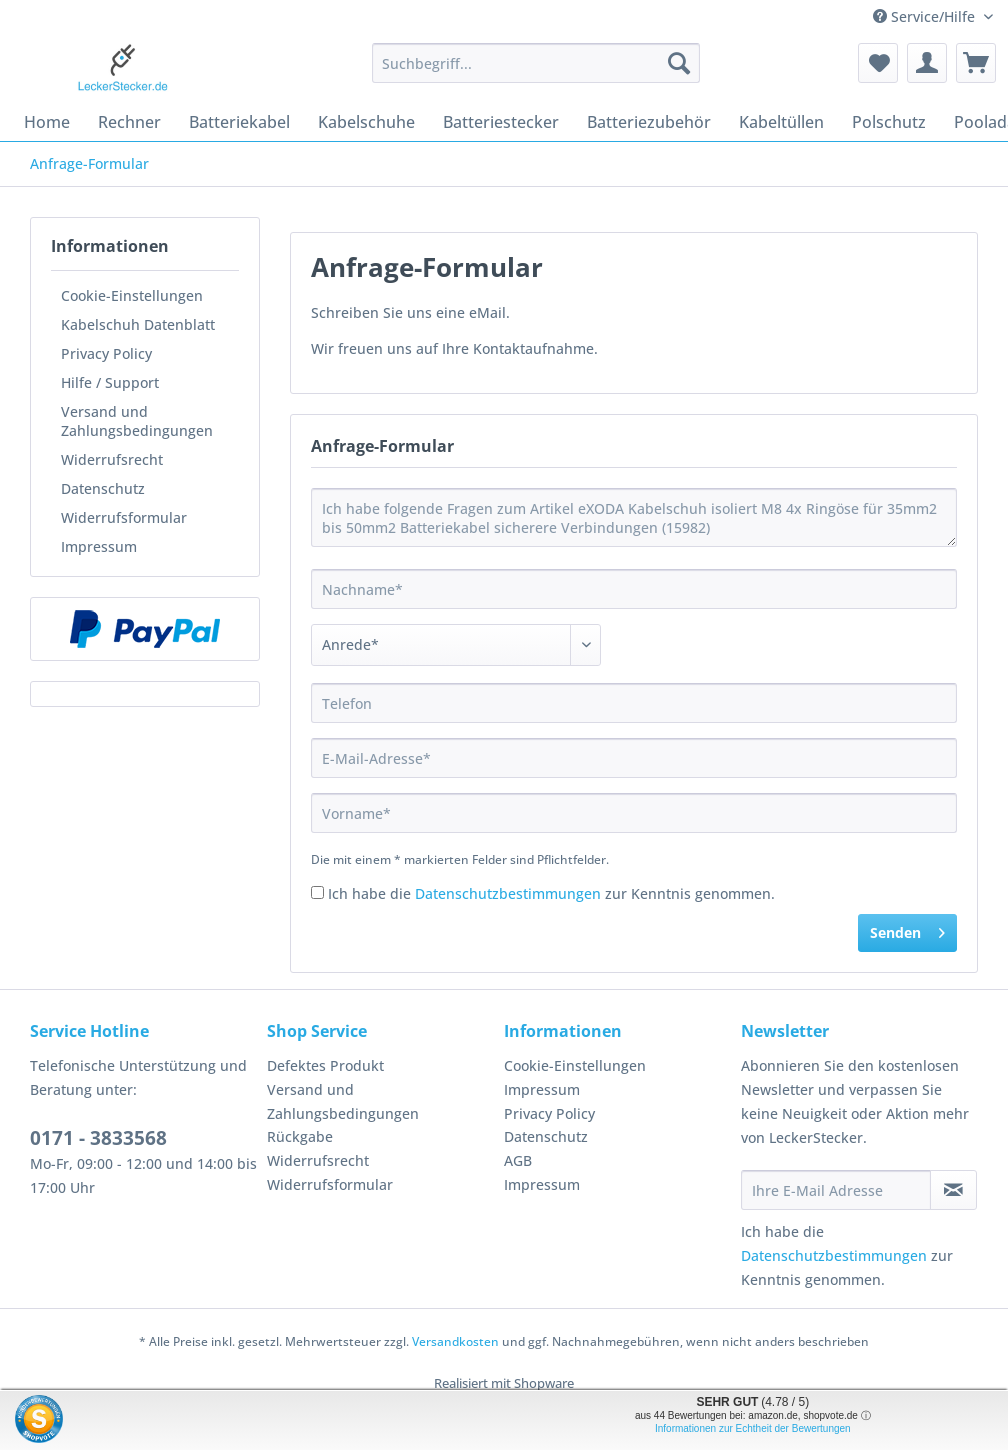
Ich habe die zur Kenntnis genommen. (551, 893)
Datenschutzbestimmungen (508, 893)
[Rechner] (129, 122)
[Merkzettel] (878, 63)
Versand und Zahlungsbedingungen (137, 421)
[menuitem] (536, 72)
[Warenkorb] (976, 63)
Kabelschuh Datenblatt (138, 324)
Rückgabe (300, 1136)
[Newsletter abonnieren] (953, 1190)
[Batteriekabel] (239, 122)
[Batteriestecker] (501, 122)
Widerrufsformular (124, 517)
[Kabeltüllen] (781, 122)
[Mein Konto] (927, 63)
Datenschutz (103, 488)
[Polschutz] (889, 122)
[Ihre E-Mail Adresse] (836, 1190)
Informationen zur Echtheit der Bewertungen (753, 1428)
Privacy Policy (106, 353)
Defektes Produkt (325, 1065)
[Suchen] (679, 63)
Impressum (99, 546)
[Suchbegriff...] (536, 63)
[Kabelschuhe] (366, 122)
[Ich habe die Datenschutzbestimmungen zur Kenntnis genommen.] (317, 892)
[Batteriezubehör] (649, 122)
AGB (518, 1160)
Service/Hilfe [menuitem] (926, 16)
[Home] (47, 122)
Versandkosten (455, 1341)
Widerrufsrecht (112, 459)
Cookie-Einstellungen (132, 295)
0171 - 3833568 (98, 1138)
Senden (907, 929)
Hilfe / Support (110, 382)
